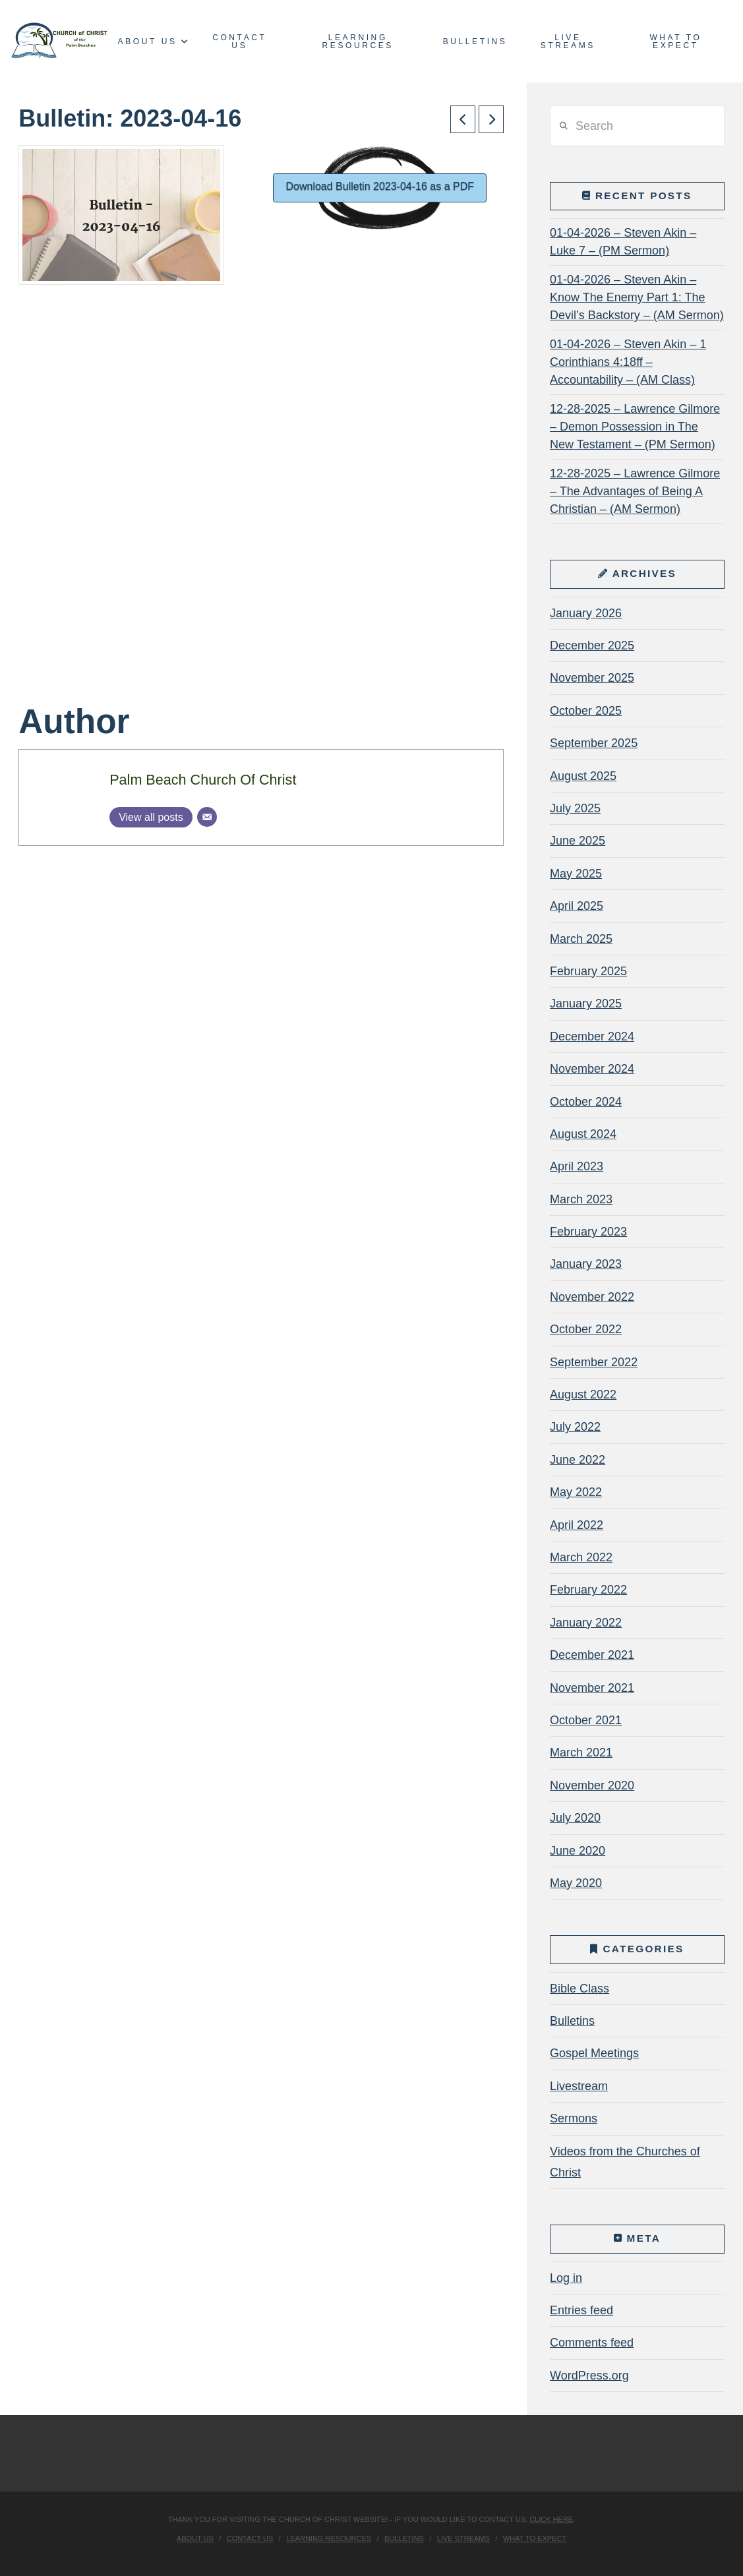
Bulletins (572, 2020)
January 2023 (586, 1264)
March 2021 (581, 1752)
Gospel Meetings (594, 2053)
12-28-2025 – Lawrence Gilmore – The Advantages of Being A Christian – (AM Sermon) (635, 491)
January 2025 (586, 1003)
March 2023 (581, 1199)
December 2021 (592, 1655)
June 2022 (577, 1459)
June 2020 (577, 1850)
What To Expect (534, 2538)
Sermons (573, 2118)
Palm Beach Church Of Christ (202, 779)
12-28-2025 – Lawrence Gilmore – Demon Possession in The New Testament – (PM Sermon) (635, 426)
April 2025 (576, 906)
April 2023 (576, 1166)
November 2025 (592, 677)
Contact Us (250, 2538)
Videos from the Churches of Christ (625, 2162)
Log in (566, 2278)
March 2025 (581, 938)
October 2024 (586, 1101)
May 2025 (576, 873)
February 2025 (588, 971)
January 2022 (586, 1622)
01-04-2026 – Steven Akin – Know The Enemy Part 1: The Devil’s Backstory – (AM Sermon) (637, 297)
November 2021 (592, 1687)
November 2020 (592, 1785)
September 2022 (594, 1362)
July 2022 (575, 1426)
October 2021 (586, 1720)
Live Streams (463, 2538)
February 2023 (588, 1231)
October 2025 (586, 710)
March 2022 (581, 1557)
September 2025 (594, 743)
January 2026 (586, 613)
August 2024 (583, 1134)
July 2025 (575, 808)
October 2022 (586, 1329)
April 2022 (576, 1525)
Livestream (579, 2086)
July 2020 (575, 1817)
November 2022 (592, 1296)
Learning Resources (328, 2538)
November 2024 (592, 1068)
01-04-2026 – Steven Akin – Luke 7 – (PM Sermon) (623, 241)
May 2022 (576, 1492)
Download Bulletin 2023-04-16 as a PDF (379, 186)
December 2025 (592, 645)
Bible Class (579, 1988)
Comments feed (592, 2342)
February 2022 (588, 1589)
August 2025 (583, 776)
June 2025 (577, 840)
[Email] (207, 817)
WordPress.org (589, 2375)
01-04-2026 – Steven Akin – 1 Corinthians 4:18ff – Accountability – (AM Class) (628, 362)
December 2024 (592, 1036)
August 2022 (583, 1394)
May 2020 (576, 1883)
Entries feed (581, 2310)
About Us (195, 2538)
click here (551, 2519)
